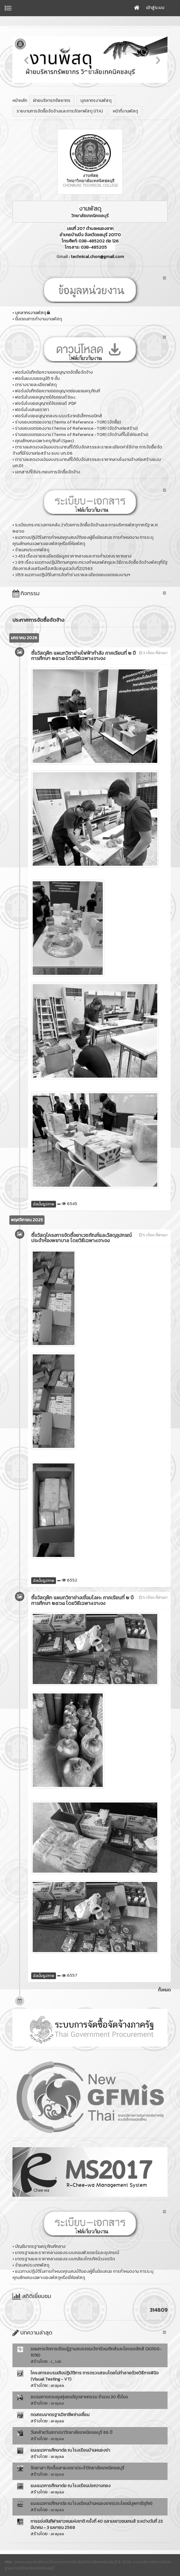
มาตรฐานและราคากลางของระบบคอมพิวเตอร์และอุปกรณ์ (67, 2252)
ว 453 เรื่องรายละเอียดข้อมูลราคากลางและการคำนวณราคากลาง (73, 556)
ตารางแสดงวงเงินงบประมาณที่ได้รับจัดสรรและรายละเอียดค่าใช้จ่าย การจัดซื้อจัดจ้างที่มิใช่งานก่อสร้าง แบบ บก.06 (87, 450)
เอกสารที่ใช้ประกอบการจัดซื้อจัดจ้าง (47, 472)
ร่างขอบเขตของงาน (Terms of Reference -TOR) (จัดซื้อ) (68, 422)
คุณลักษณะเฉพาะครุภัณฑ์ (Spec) (44, 441)
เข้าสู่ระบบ (155, 7)
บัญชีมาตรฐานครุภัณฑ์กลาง (40, 2246)
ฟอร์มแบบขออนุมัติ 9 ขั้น (37, 378)
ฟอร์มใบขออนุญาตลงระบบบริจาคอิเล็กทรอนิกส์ (58, 416)
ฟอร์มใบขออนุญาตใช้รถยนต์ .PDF (45, 403)
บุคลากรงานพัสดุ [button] (95, 100)
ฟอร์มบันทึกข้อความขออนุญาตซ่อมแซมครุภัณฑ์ (57, 391)
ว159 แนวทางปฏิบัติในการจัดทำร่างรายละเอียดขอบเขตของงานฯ (72, 575)
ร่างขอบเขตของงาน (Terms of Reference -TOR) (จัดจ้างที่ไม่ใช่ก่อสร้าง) (81, 434)
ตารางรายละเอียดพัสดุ (36, 384)
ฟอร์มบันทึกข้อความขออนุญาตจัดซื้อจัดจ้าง (54, 372)
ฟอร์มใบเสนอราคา (32, 409)
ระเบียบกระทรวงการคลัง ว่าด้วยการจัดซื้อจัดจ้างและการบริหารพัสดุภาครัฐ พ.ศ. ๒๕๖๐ (85, 528)
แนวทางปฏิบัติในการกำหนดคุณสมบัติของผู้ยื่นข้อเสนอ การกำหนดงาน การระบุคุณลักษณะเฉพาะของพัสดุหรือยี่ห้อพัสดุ (83, 540)
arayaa (57, 2385)
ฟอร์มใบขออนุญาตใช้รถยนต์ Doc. (45, 397)
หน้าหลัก (19, 100)
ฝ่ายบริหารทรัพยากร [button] (51, 100)
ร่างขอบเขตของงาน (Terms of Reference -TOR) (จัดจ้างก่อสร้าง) (76, 428)
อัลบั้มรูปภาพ (43, 1204)
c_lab (55, 2361)
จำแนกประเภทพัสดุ (32, 550)
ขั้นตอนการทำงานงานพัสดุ (38, 319)
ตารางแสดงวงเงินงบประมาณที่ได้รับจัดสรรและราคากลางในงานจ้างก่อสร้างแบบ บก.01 (86, 462)
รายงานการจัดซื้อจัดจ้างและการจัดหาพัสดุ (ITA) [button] (60, 111)
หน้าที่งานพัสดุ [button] (125, 111)
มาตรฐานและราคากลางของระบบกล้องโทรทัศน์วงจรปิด (65, 2259)
